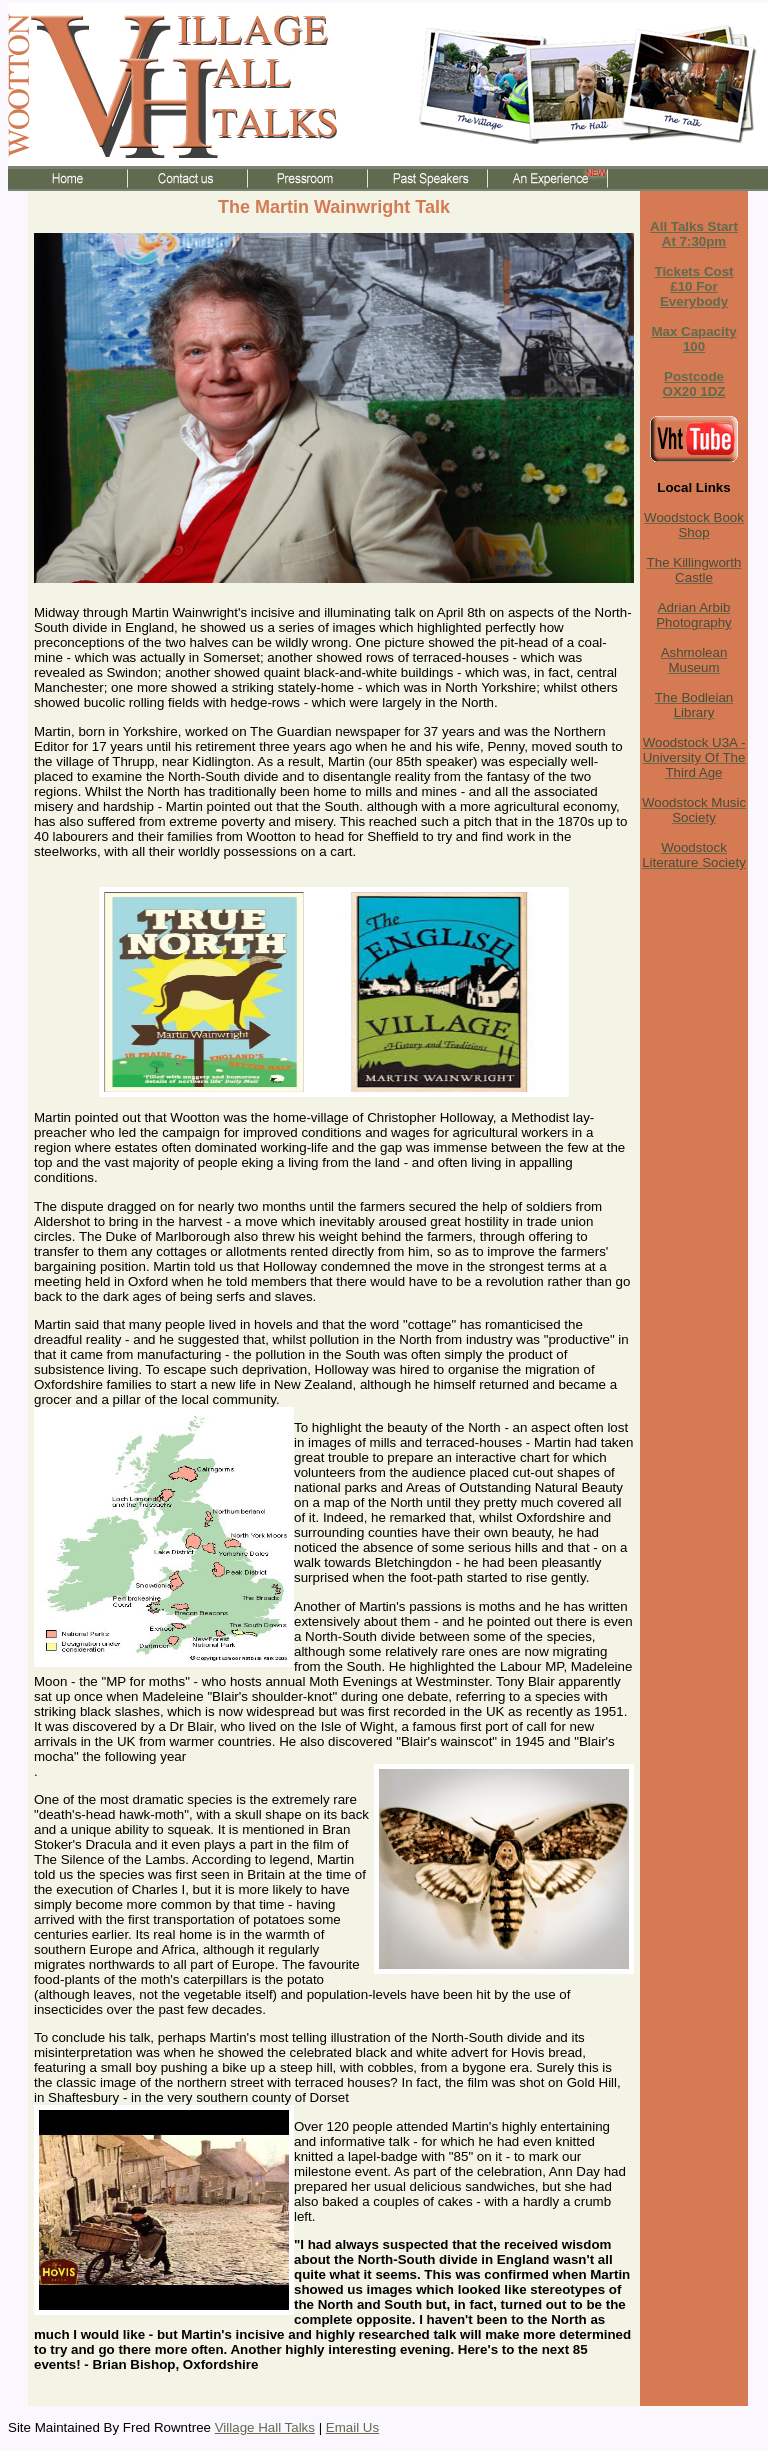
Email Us (352, 2427)
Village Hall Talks (265, 2427)
